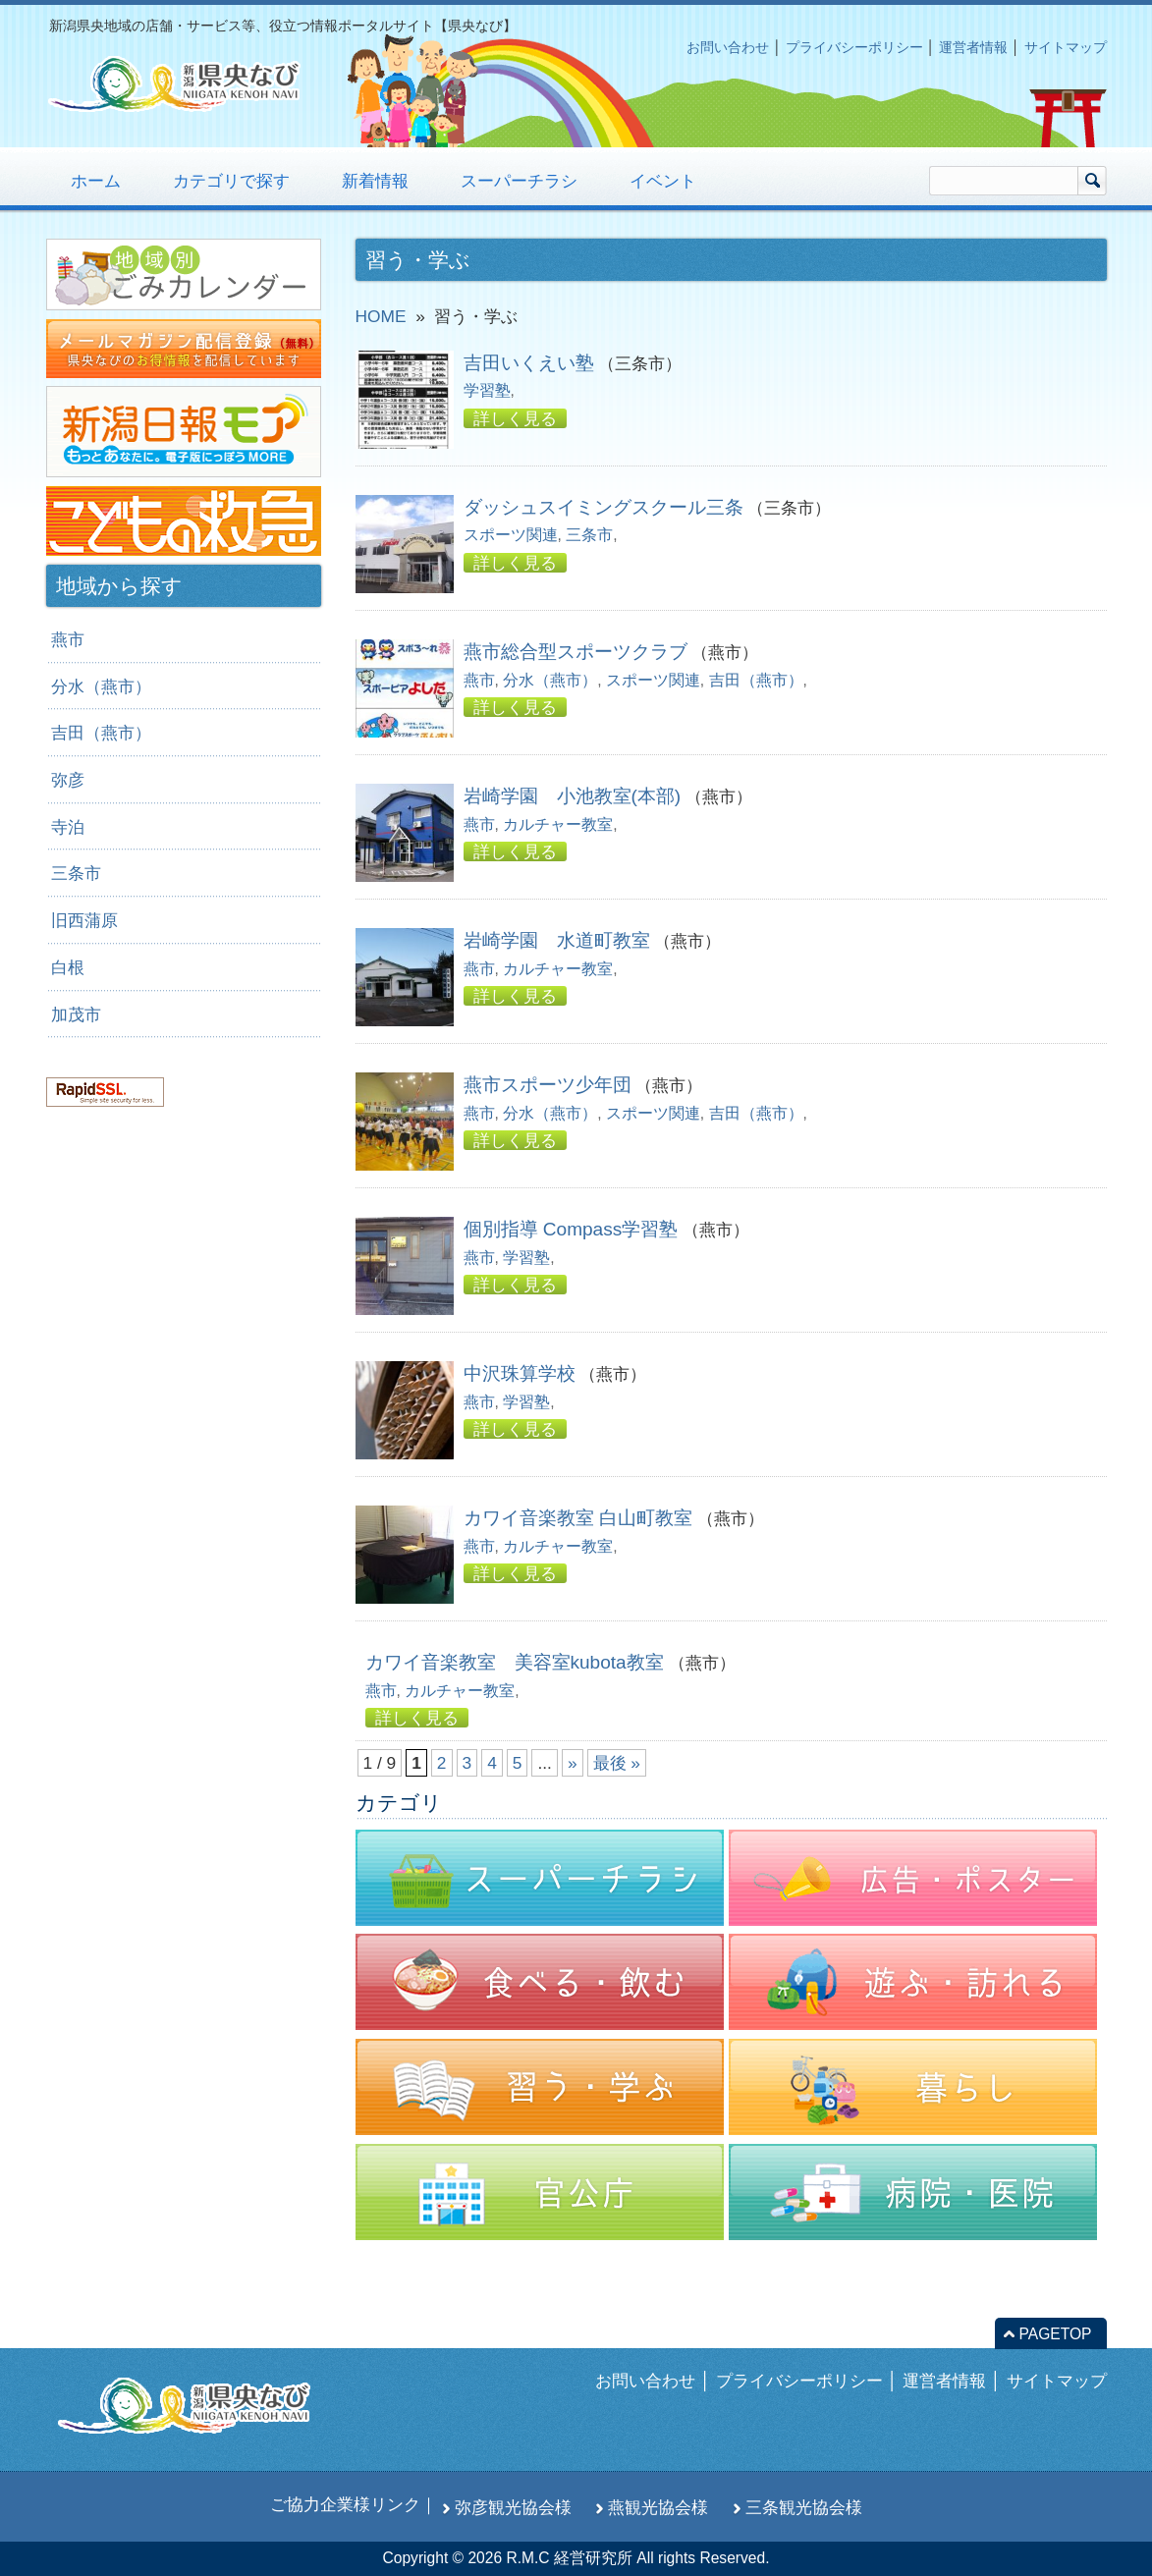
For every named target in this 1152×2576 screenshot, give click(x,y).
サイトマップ (1065, 47)
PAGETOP (1055, 2334)
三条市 (589, 534)
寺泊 (67, 827)
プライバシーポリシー (854, 47)
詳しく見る (515, 418)
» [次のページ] (572, 1763)
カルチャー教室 (558, 824)
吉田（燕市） (756, 680)
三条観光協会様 (803, 2507)
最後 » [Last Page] (616, 1763)
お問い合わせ (727, 47)
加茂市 (76, 1014)
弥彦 (67, 780)
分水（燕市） (550, 680)
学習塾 (487, 390)
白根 (67, 967)
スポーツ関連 (511, 534)
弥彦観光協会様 (513, 2507)
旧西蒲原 (84, 920)
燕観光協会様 (658, 2507)
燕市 (479, 680)
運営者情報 (973, 47)
